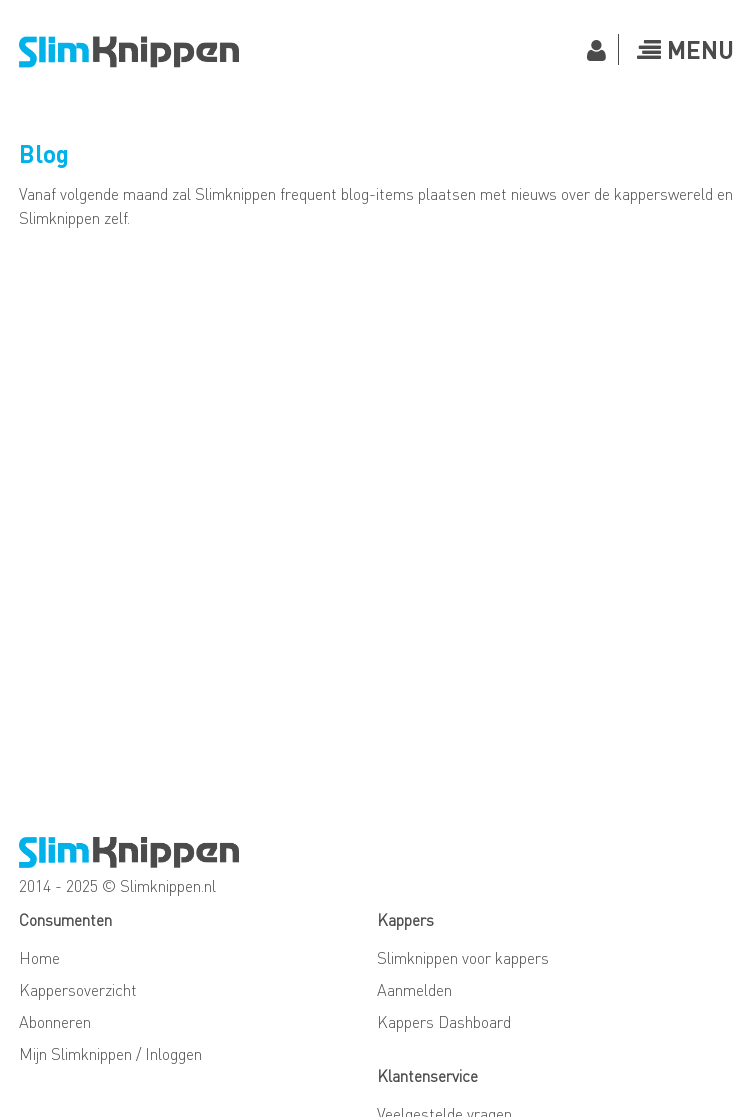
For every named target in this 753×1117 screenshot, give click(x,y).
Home (39, 957)
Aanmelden (414, 989)
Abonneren (55, 1021)
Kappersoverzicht (78, 989)
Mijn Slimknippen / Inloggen (110, 1053)
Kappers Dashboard (444, 1021)
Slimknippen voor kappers (463, 957)
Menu (685, 49)
